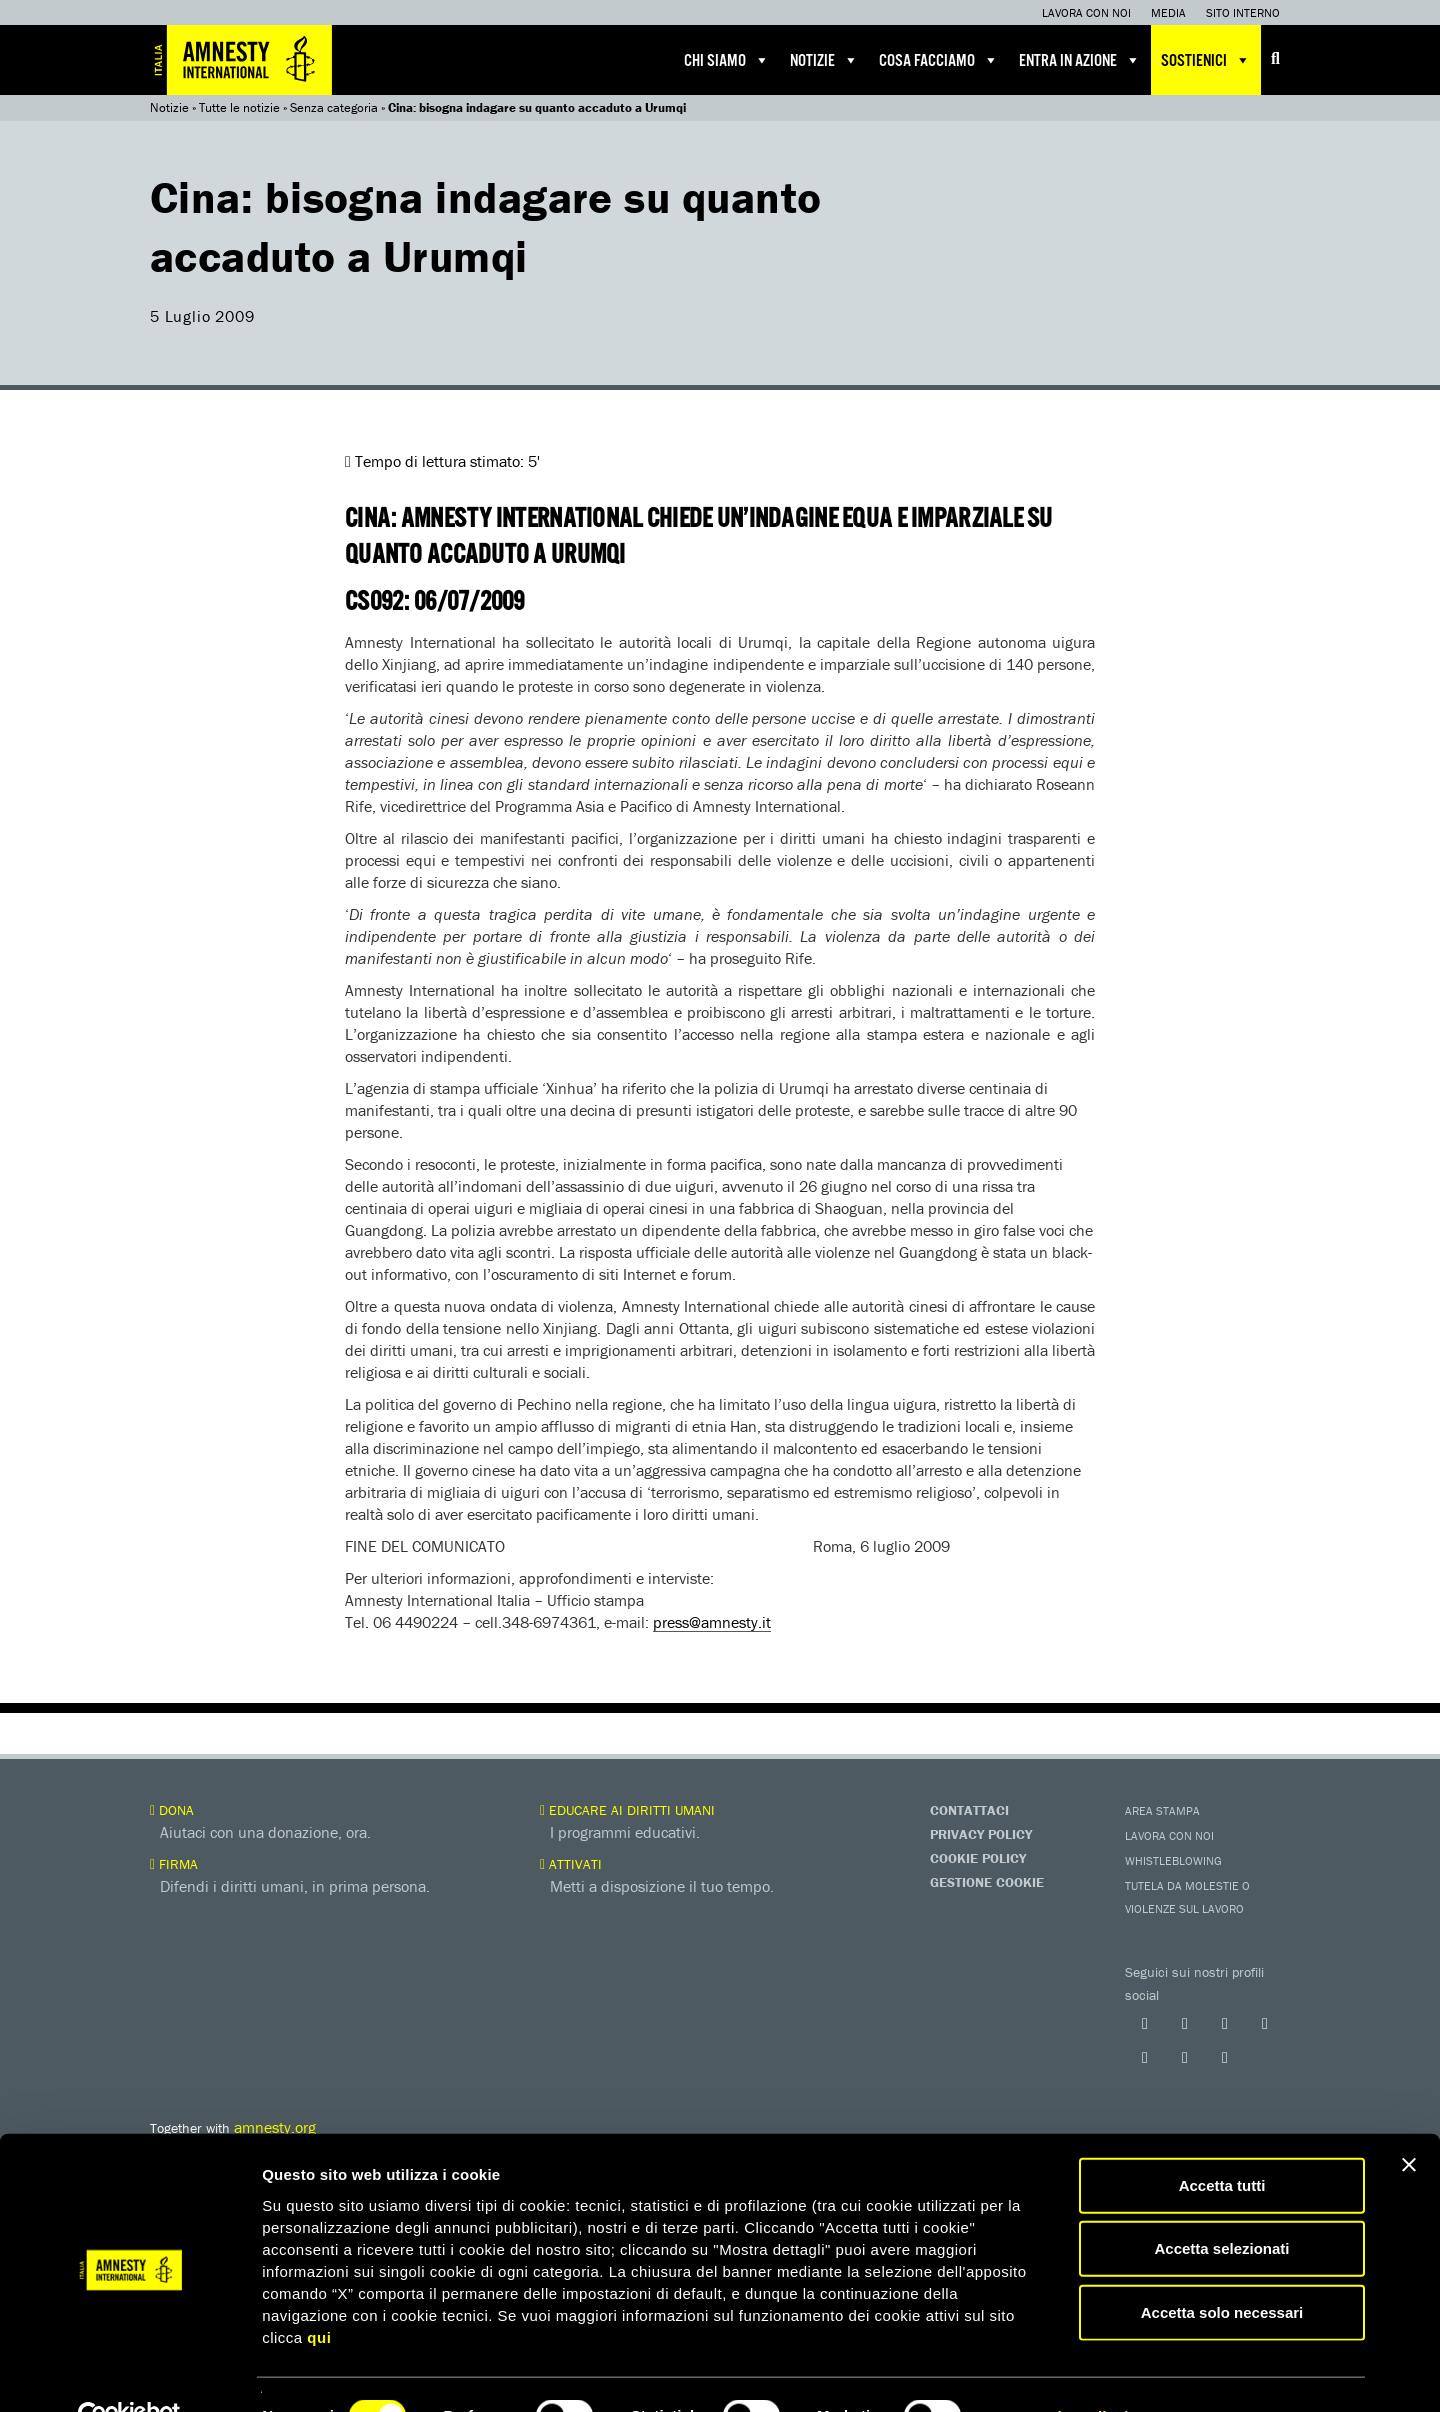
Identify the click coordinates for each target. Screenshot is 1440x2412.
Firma (174, 1864)
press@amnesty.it (712, 1622)
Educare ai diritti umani (627, 1810)
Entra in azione (1080, 60)
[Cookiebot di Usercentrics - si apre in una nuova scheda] (129, 2373)
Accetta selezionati (1221, 2204)
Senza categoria (334, 107)
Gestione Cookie (987, 1882)
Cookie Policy (978, 1858)
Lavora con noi (1086, 12)
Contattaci (969, 1810)
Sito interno (1243, 12)
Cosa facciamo (939, 60)
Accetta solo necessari (1222, 2267)
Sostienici (1206, 60)
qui (319, 2292)
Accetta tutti (1222, 2140)
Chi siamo (727, 60)
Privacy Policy (981, 1834)
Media (1168, 12)
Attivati (571, 1864)
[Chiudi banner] (1409, 2120)
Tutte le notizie (239, 107)
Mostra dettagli (1052, 2372)
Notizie (824, 60)
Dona (172, 1810)
